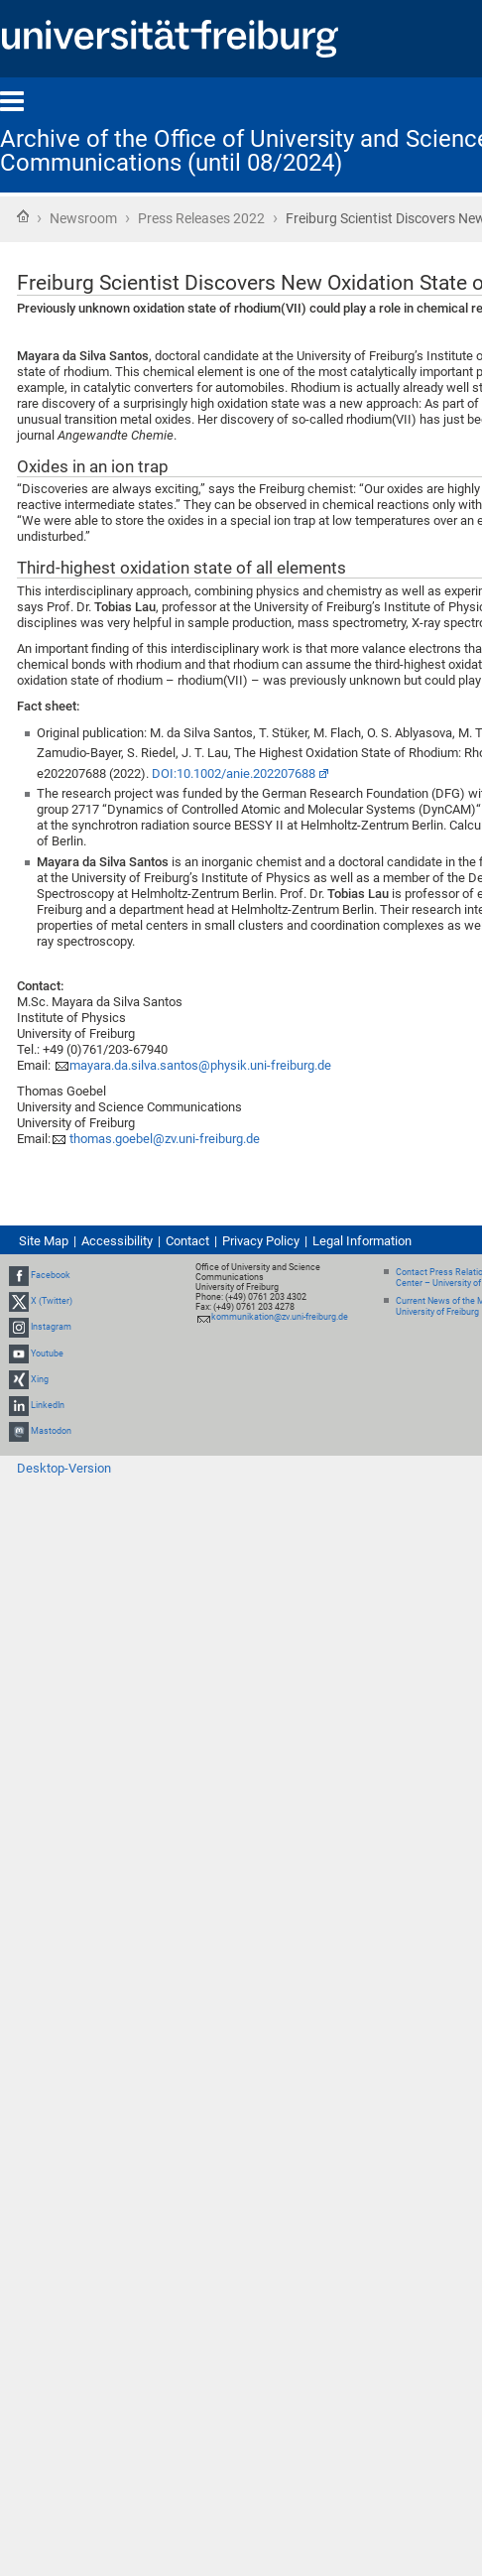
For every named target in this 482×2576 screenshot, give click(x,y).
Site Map (43, 1240)
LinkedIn (47, 1405)
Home (23, 216)
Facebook (50, 1275)
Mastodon (51, 1431)
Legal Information (362, 1240)
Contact (187, 1240)
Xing (40, 1379)
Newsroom (83, 218)
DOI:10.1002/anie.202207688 (233, 773)
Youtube (47, 1353)
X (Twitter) (51, 1301)
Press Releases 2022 (201, 218)
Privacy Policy (261, 1240)
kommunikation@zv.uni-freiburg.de (279, 1317)
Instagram (51, 1328)
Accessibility (117, 1240)
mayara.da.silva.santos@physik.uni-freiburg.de (200, 1065)
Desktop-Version (64, 1468)
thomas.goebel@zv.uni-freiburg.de (163, 1138)
